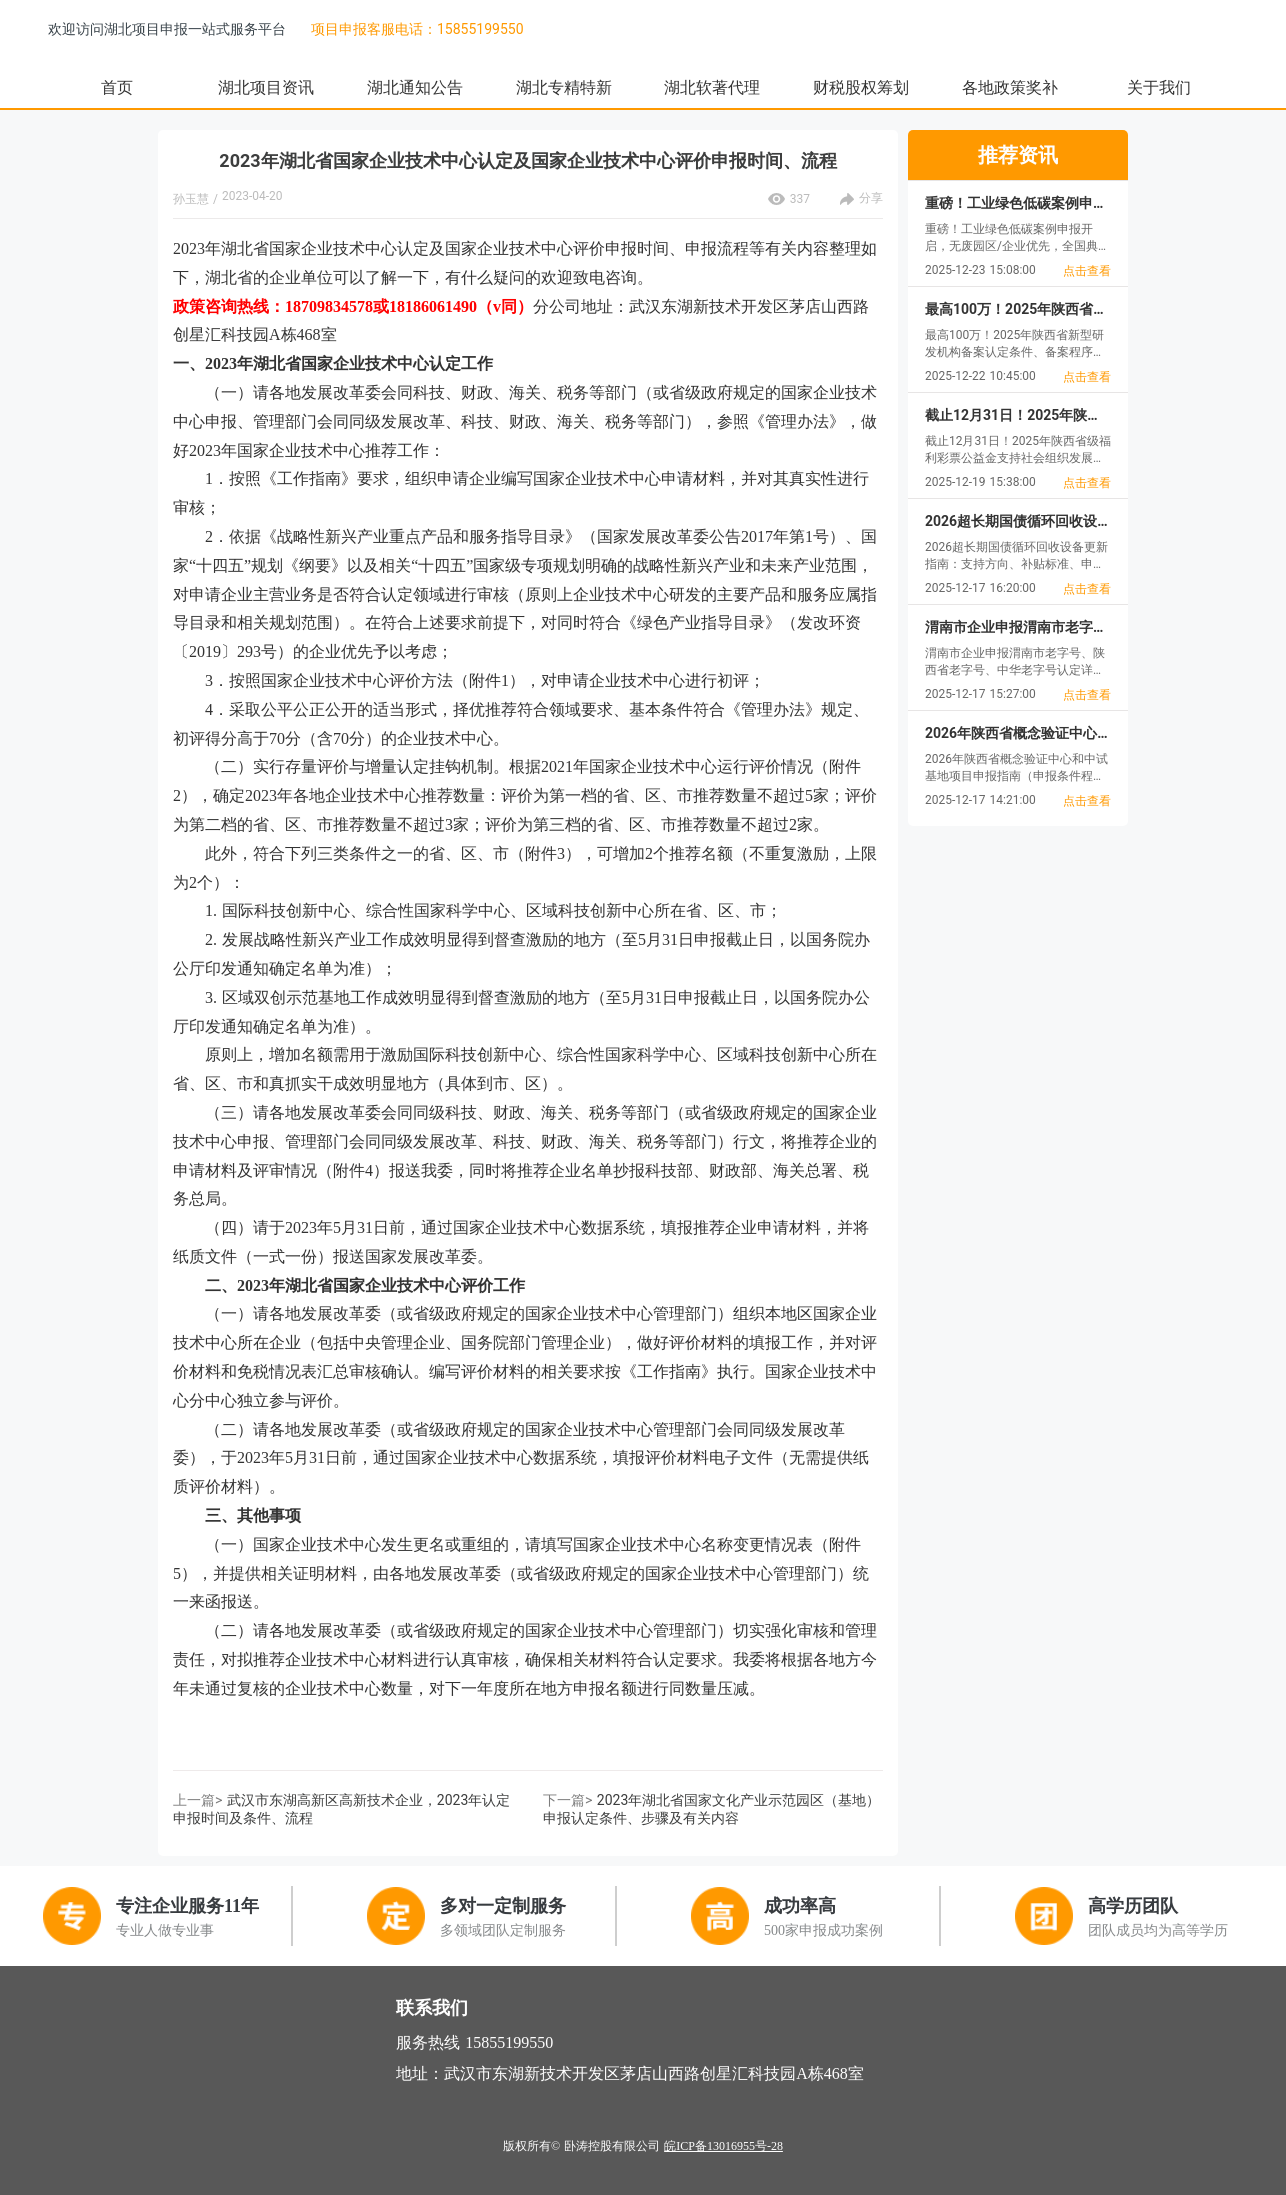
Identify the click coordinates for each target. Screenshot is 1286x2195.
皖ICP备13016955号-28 (723, 2146)
